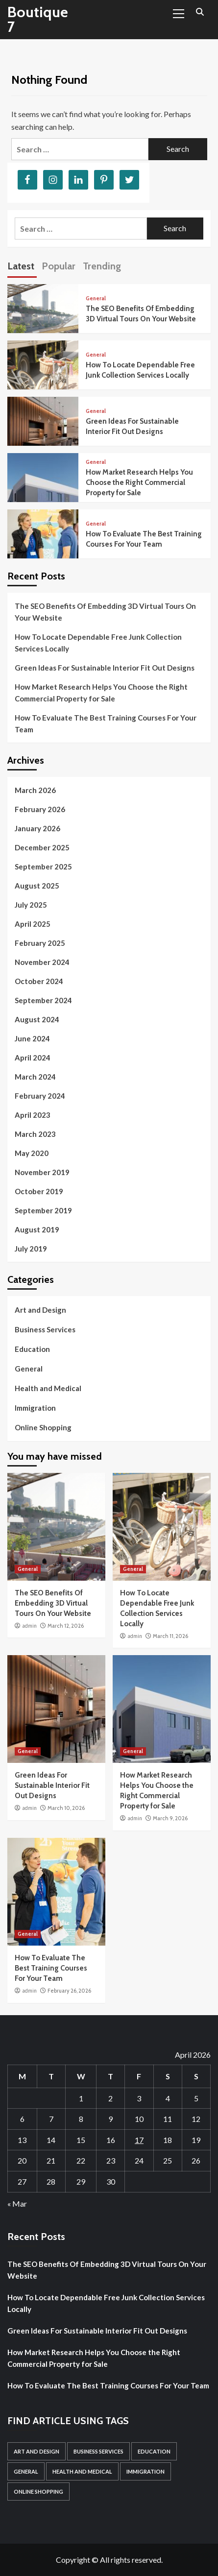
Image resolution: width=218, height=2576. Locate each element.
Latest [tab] (20, 266)
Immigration (35, 1407)
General (96, 298)
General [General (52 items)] (26, 2471)
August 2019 (37, 1229)
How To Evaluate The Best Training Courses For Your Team (105, 723)
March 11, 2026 (170, 1636)
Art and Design (40, 1309)
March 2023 (35, 1134)
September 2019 (43, 1210)
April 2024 (32, 1057)
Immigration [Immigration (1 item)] (145, 2471)
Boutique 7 (37, 19)
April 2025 (32, 923)
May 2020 (31, 1153)
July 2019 (31, 1248)
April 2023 (32, 1114)
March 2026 (35, 790)
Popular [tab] (58, 266)
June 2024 (32, 1038)
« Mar (17, 2203)
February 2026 (40, 809)
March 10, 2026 (66, 1808)
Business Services (45, 1329)
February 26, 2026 (69, 1990)
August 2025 (37, 885)
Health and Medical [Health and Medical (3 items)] (82, 2471)
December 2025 (42, 847)
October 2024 (39, 981)
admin (29, 1625)
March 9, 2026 (170, 1818)
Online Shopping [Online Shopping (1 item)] (38, 2491)
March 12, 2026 (66, 1625)
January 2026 (37, 828)
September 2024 (43, 1000)
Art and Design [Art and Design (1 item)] (36, 2451)
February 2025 (40, 943)
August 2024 (37, 1019)
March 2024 (35, 1076)
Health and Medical (48, 1388)
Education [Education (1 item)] (154, 2451)
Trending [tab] (102, 266)
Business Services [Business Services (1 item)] (98, 2451)
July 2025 (31, 904)
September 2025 (43, 866)
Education (32, 1349)
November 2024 (42, 962)
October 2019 (39, 1191)
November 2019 (42, 1172)
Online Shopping (43, 1427)
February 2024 (40, 1095)
